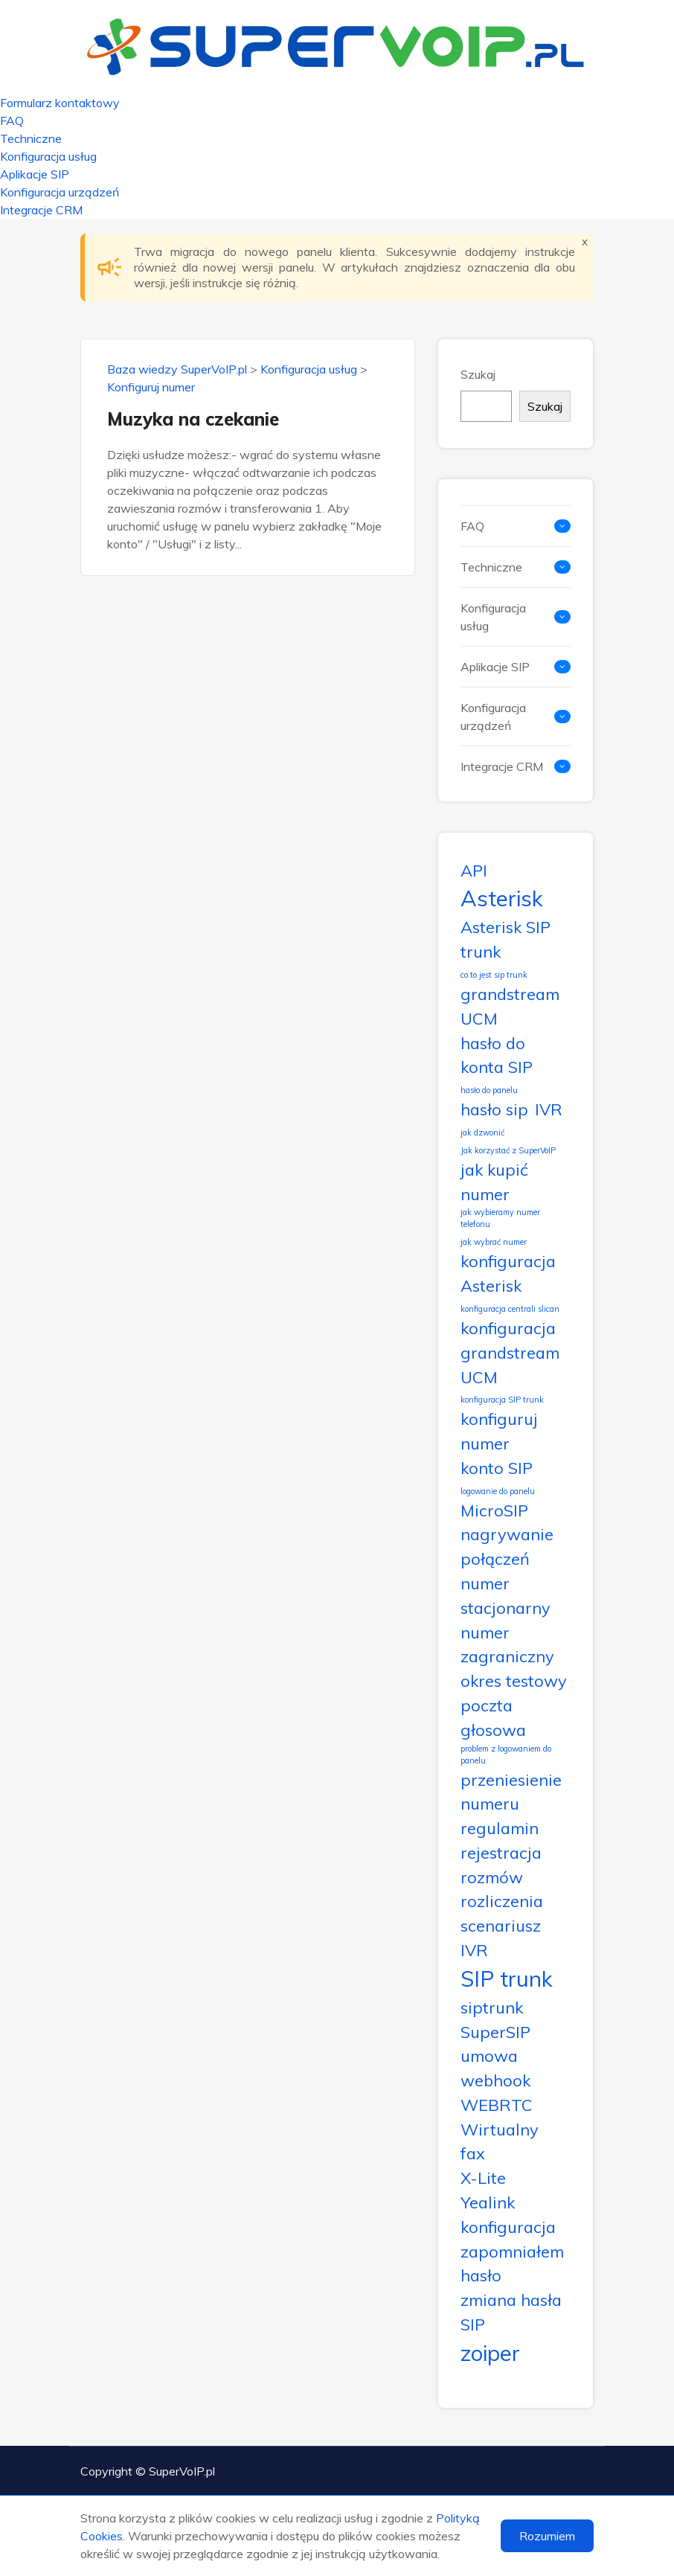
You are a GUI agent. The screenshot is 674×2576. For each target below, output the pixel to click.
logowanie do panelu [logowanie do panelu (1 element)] (497, 1491)
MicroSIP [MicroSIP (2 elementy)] (494, 1510)
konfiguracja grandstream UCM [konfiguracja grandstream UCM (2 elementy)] (509, 1352)
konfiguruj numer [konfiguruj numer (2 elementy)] (499, 1431)
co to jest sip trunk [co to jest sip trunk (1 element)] (493, 975)
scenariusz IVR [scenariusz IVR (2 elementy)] (500, 1937)
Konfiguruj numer (151, 386)
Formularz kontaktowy (60, 102)
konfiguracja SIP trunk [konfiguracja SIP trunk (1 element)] (502, 1399)
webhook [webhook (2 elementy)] (495, 2080)
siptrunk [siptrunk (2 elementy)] (491, 2007)
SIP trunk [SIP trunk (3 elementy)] (506, 1978)
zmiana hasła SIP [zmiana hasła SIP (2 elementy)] (511, 2312)
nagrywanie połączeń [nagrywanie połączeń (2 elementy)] (506, 1546)
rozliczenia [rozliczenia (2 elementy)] (501, 1901)
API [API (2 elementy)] (473, 870)
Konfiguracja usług (48, 156)
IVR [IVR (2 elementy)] (548, 1109)
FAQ (12, 120)
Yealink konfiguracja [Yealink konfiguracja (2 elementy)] (508, 2214)
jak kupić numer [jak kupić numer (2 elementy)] (494, 1181)
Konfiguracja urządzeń (59, 192)
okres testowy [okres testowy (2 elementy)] (513, 1680)
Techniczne (31, 138)
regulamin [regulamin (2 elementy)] (499, 1828)
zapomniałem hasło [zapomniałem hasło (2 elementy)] (512, 2263)
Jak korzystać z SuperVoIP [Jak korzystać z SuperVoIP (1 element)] (508, 1150)
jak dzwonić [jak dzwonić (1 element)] (482, 1132)
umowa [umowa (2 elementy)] (489, 2055)
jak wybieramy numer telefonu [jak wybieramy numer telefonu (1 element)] (500, 1218)
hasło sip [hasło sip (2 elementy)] (494, 1109)
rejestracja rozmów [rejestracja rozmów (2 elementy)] (501, 1864)
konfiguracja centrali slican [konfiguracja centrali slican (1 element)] (509, 1309)
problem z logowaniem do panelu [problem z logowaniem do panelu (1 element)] (505, 1754)
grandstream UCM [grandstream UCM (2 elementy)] (509, 1006)
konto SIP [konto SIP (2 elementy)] (496, 1468)
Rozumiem (547, 2535)
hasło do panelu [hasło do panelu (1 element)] (489, 1090)
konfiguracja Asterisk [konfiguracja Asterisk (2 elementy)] (508, 1273)
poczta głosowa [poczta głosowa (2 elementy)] (493, 1717)
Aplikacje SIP (34, 174)
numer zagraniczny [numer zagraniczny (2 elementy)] (507, 1644)
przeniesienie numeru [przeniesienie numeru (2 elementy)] (511, 1791)
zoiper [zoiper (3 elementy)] (490, 2352)
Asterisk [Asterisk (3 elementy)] (501, 898)
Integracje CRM (41, 209)
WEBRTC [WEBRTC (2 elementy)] (496, 2105)
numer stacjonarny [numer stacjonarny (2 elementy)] (505, 1595)
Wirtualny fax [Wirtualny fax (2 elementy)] (499, 2141)
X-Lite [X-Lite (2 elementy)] (483, 2178)
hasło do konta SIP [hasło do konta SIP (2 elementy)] (496, 1055)
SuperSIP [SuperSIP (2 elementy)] (495, 2032)
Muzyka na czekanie (193, 419)
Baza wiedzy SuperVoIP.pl (177, 369)
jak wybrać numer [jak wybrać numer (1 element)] (493, 1242)
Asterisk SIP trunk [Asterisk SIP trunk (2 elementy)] (505, 939)
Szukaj (477, 374)
